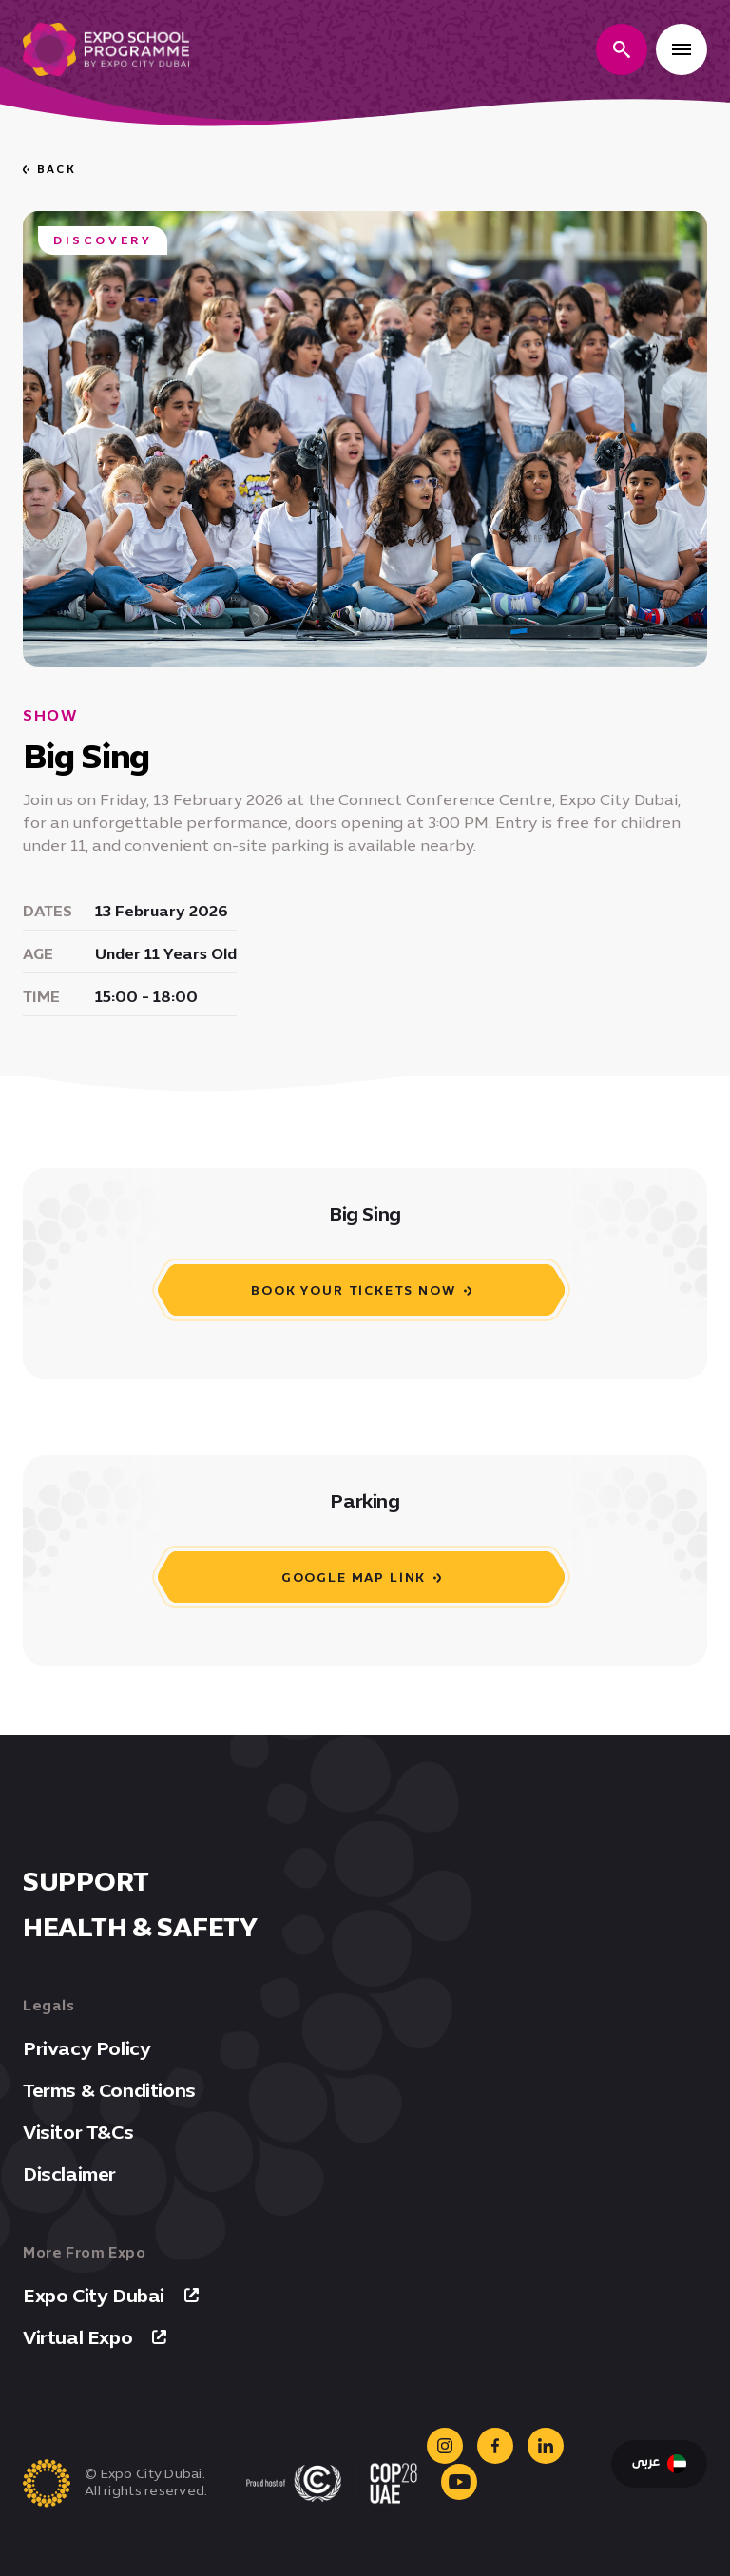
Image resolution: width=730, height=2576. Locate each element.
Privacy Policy (86, 2048)
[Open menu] (681, 49)
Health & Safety (140, 1927)
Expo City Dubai (111, 2295)
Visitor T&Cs (78, 2132)
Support (86, 1881)
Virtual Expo (94, 2337)
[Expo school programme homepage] (106, 49)
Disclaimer (69, 2174)
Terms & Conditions (109, 2090)
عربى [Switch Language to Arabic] (659, 2463)
